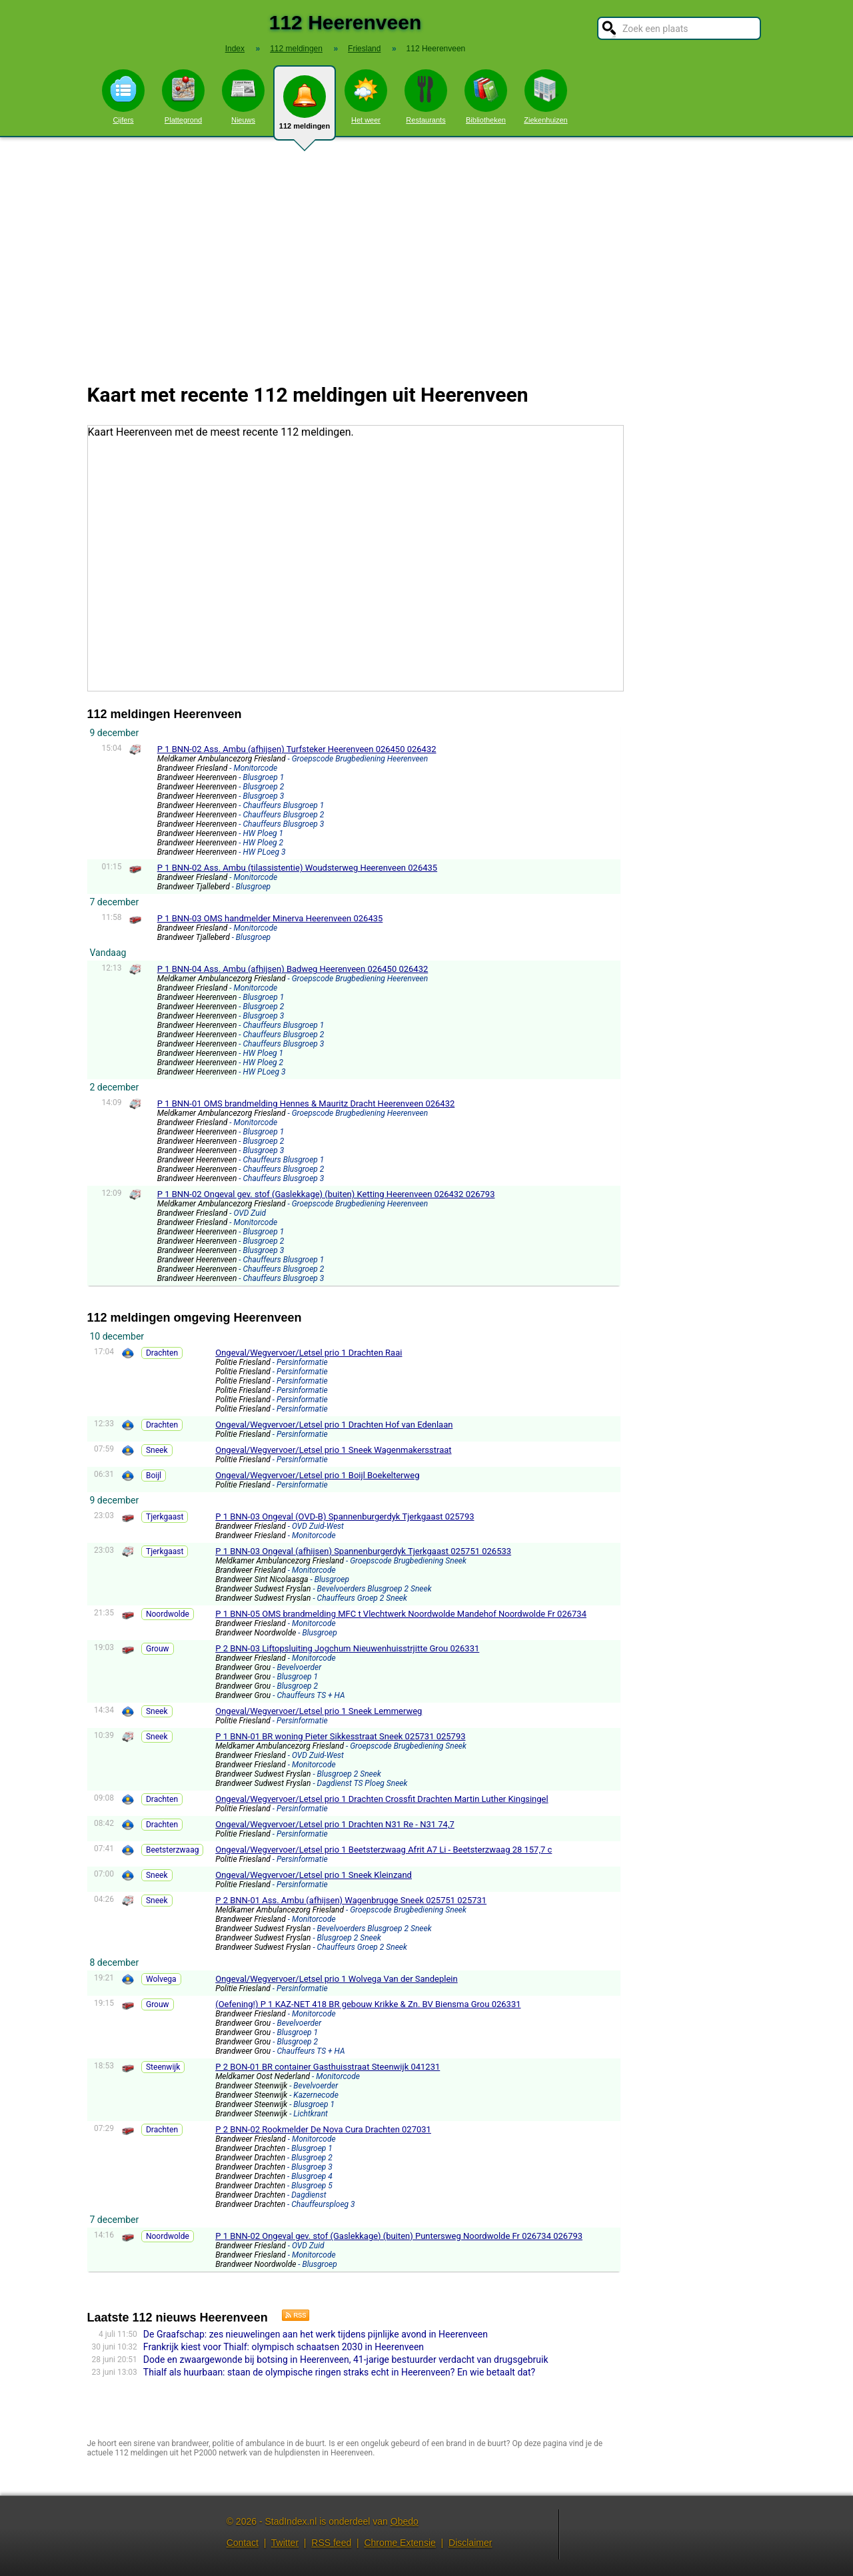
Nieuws (243, 96)
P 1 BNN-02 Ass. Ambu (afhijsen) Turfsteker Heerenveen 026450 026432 (296, 749)
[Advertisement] (426, 252)
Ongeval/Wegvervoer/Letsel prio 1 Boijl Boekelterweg (317, 1475)
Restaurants (426, 96)
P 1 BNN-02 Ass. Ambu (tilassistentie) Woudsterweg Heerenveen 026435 (297, 868)
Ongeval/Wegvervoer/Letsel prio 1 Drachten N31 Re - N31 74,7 (334, 1824)
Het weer (366, 96)
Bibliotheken (485, 96)
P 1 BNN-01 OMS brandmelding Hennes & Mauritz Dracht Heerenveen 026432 (306, 1103)
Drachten (162, 1353)
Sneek (157, 1450)
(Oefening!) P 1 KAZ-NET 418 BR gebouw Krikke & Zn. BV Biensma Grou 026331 (367, 2004)
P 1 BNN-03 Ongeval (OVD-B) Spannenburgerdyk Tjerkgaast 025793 (344, 1516)
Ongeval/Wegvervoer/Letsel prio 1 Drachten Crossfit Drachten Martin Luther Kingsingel (381, 1799)
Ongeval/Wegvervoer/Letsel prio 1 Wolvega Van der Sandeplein (336, 1979)
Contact (243, 2542)
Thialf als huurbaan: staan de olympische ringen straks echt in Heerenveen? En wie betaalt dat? (339, 2372)
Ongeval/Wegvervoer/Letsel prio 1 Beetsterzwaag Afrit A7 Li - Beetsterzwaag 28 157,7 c (383, 1850)
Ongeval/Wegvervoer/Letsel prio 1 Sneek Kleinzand (313, 1875)
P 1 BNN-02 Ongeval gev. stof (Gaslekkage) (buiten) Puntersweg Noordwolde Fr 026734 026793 (398, 2236)
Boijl (153, 1475)
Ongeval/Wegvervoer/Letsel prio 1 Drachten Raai (308, 1353)
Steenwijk (163, 2067)
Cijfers (123, 96)
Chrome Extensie (399, 2542)
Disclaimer (470, 2542)
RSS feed (331, 2542)
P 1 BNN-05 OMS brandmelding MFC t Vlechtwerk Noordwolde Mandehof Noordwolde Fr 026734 (400, 1614)
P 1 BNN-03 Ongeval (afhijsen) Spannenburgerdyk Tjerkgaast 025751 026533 (363, 1551)
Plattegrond (183, 96)
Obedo (405, 2521)
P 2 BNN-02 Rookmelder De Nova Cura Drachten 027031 (323, 2129)
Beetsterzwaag (172, 1850)
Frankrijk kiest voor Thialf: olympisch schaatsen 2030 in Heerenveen (283, 2347)
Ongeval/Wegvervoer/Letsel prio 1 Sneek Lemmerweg (318, 1711)
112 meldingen (304, 108)
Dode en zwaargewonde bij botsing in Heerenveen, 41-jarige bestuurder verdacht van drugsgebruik (345, 2359)
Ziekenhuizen (545, 96)
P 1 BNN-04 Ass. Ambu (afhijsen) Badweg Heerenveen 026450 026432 (292, 969)
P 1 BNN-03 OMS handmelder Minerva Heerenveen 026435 (270, 918)
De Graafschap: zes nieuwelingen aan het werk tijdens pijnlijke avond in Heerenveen (315, 2334)
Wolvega (161, 1979)
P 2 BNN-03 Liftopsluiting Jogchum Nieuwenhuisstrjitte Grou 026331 (347, 1648)
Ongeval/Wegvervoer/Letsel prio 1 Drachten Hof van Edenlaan (333, 1425)
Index (235, 48)
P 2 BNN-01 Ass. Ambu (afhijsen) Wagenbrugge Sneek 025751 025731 (350, 1900)
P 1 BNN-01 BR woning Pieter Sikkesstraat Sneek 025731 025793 (340, 1736)
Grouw (157, 1648)
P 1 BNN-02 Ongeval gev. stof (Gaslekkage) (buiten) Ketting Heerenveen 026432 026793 (326, 1194)
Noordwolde (167, 1614)
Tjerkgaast (164, 1516)
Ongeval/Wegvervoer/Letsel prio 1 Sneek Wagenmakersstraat (333, 1450)
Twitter (285, 2542)
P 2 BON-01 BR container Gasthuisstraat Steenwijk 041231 (327, 2067)
